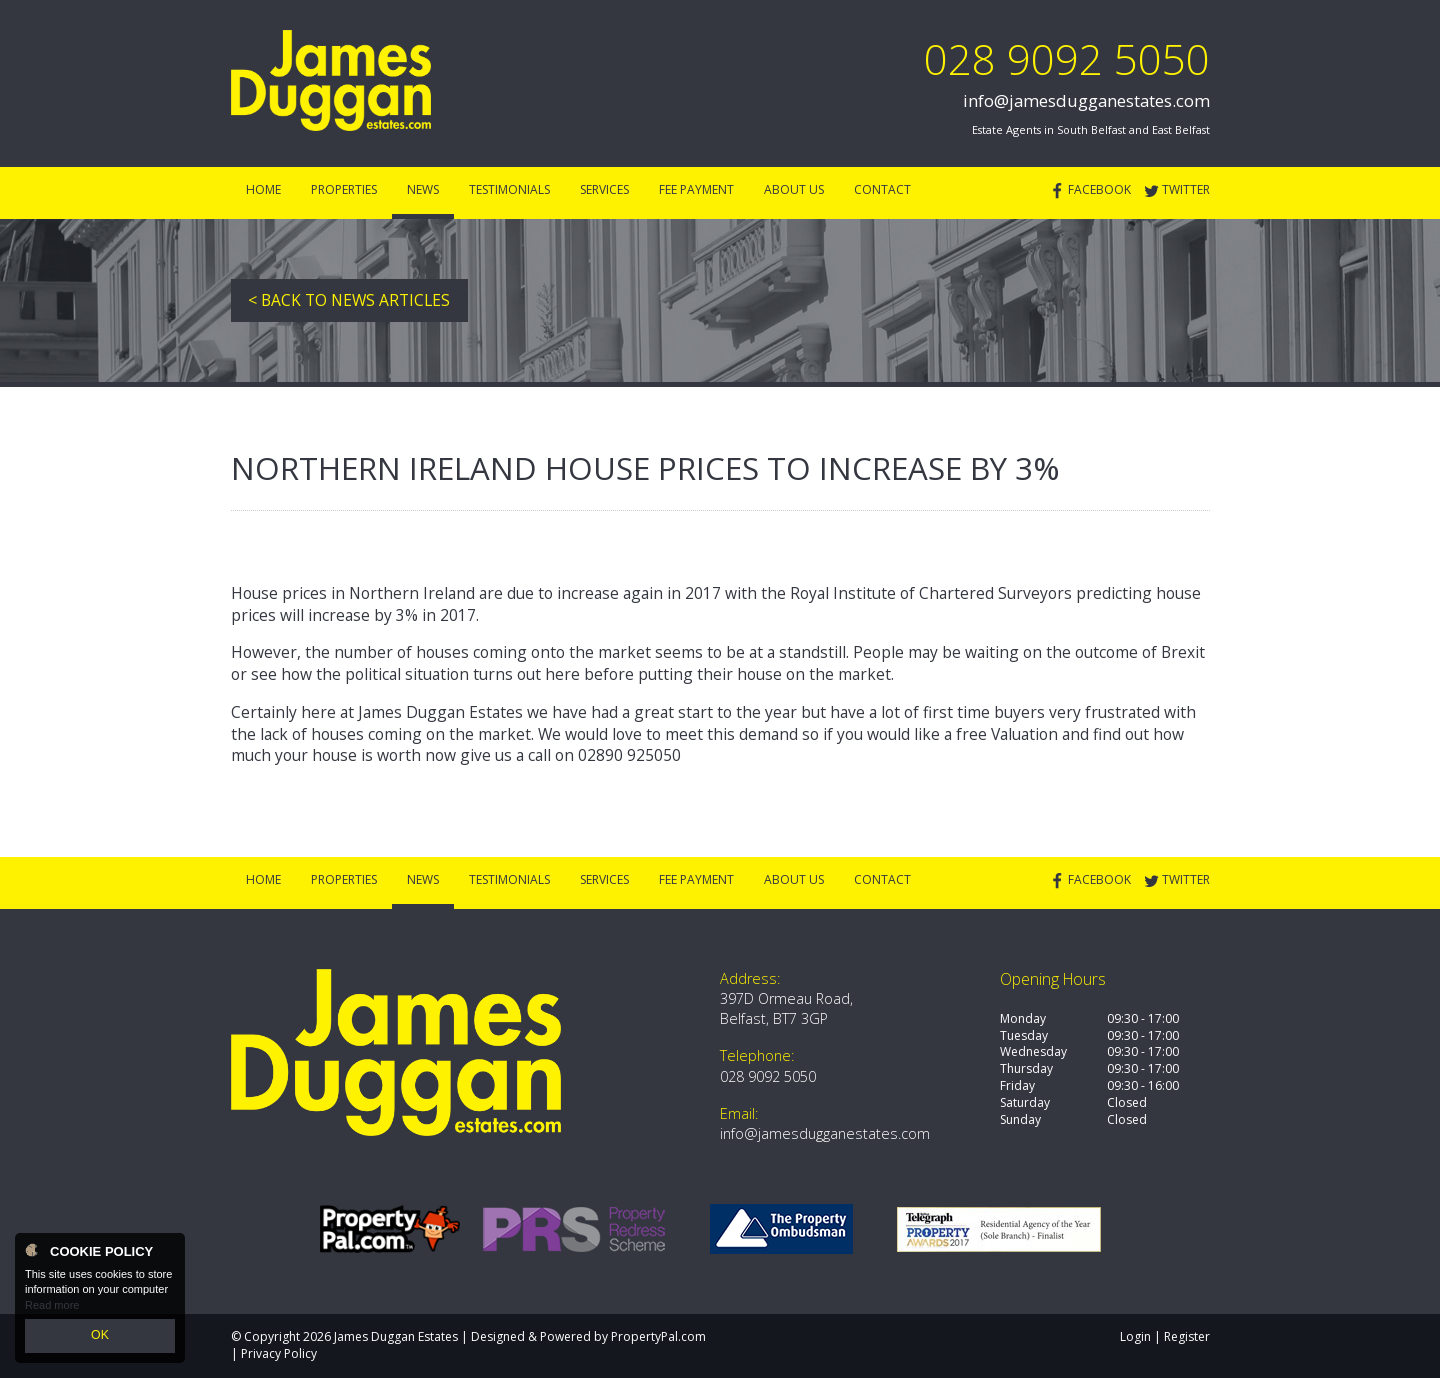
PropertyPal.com (658, 1336)
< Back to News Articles (349, 300)
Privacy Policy (279, 1353)
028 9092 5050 (1067, 58)
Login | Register (1165, 1336)
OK (100, 1337)
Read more (52, 1308)
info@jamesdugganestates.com (1086, 100)
